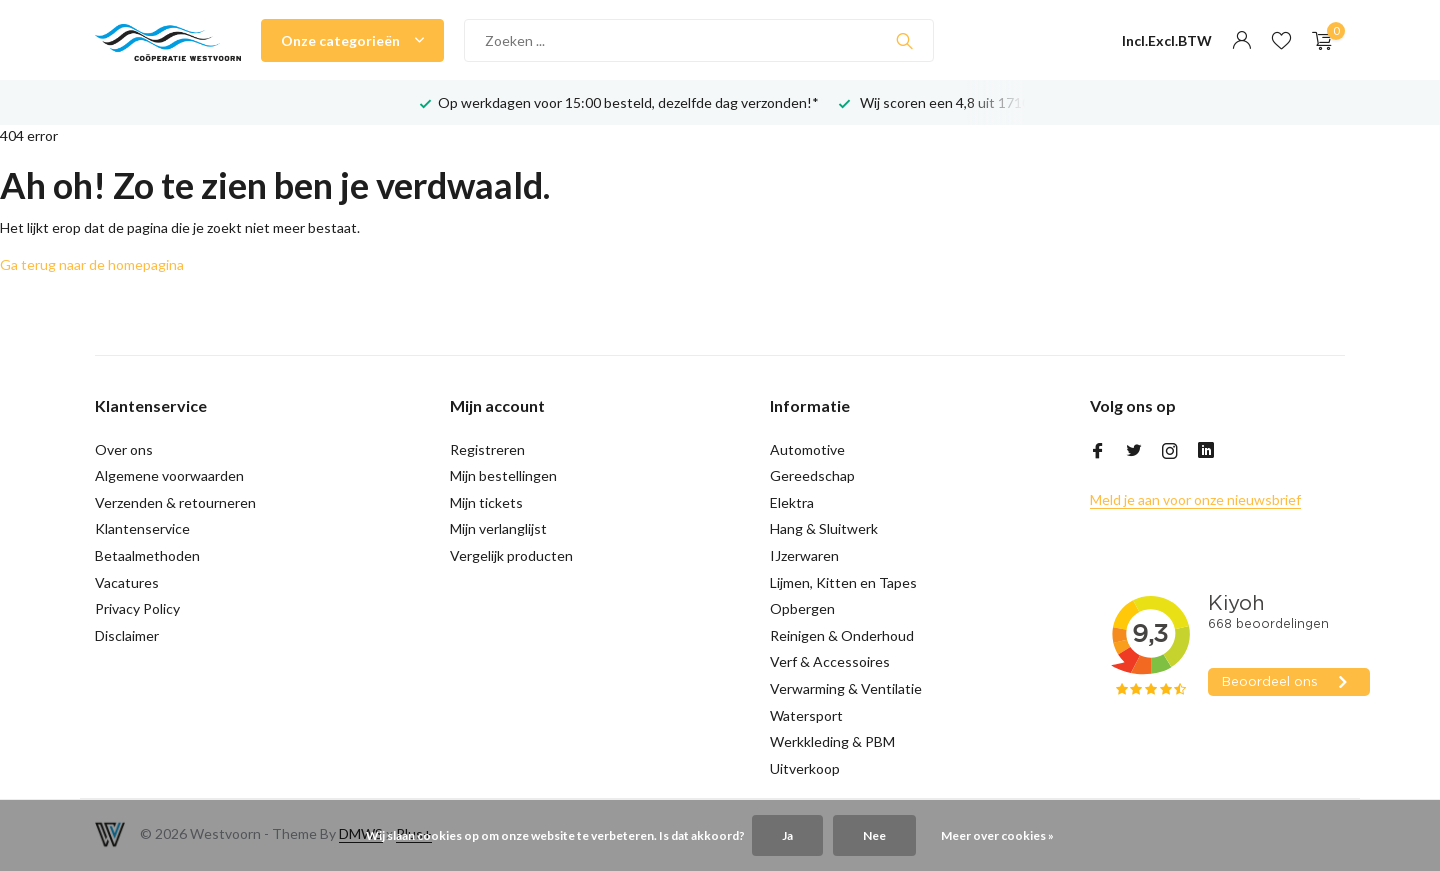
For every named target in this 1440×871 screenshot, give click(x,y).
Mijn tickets (486, 502)
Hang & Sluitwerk (824, 528)
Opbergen (802, 608)
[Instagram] (1170, 452)
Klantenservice (142, 528)
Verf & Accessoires (830, 661)
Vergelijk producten (511, 555)
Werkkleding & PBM (832, 741)
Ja (787, 835)
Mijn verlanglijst (498, 528)
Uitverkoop (805, 768)
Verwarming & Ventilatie (846, 688)
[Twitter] (1134, 452)
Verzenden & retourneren (175, 502)
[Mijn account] (1241, 41)
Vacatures (127, 582)
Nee (874, 835)
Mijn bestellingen (503, 475)
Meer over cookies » (997, 835)
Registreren (487, 449)
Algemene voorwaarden (169, 475)
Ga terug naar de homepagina (92, 264)
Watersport (806, 715)
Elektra (792, 502)
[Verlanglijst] (1281, 41)
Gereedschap (812, 475)
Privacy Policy (137, 608)
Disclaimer (127, 635)
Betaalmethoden (147, 555)
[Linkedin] (1206, 452)
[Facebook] (1098, 452)
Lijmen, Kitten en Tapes (843, 582)
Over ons (124, 449)
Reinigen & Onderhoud (842, 635)
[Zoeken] (699, 40)
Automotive (807, 449)
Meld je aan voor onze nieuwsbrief (1195, 499)
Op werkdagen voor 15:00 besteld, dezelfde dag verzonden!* (628, 102)
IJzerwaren (804, 555)
